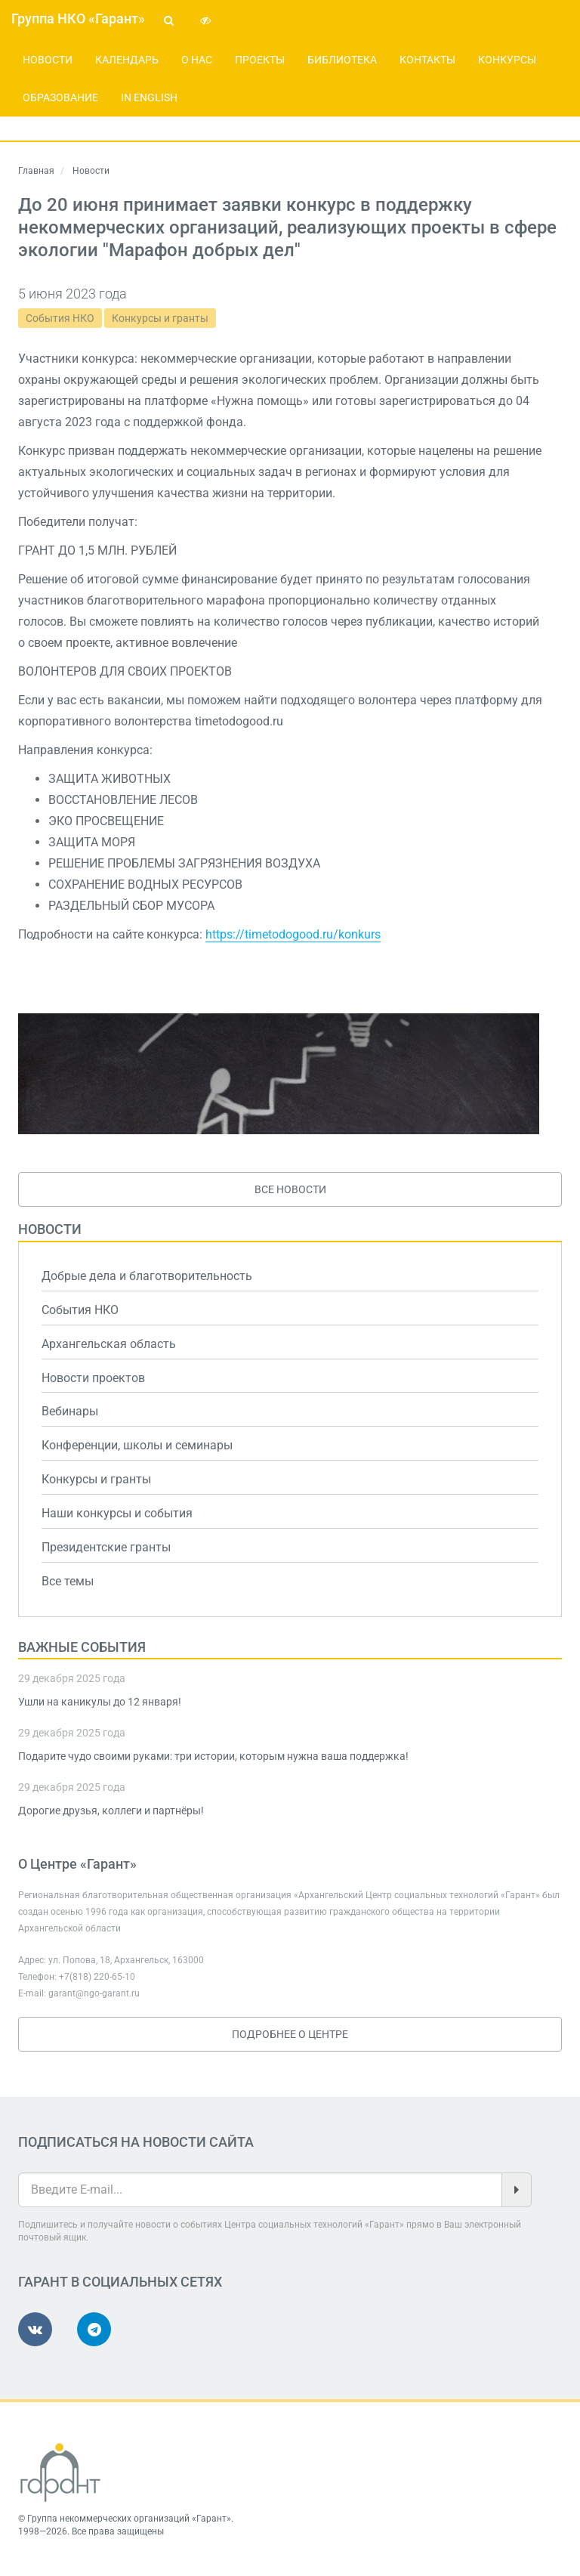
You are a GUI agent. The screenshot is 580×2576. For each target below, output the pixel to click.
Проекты (260, 60)
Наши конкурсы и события (117, 1513)
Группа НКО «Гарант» (78, 18)
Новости (47, 60)
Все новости (290, 1189)
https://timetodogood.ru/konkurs (293, 934)
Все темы (68, 1581)
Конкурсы (507, 60)
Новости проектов (93, 1378)
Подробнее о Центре (290, 2034)
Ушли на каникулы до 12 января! (99, 1702)
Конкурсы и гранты (160, 318)
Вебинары (70, 1411)
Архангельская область (109, 1344)
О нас (196, 60)
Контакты (427, 60)
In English (149, 97)
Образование (60, 97)
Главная (36, 170)
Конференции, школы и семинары (137, 1445)
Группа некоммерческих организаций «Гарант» (129, 2518)
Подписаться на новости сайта (136, 2142)
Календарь (127, 60)
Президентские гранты (106, 1547)
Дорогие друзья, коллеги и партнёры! (111, 1810)
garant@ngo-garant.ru (94, 1993)
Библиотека (342, 60)
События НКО (60, 318)
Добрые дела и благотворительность (147, 1276)
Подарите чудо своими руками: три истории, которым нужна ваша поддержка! (213, 1756)
